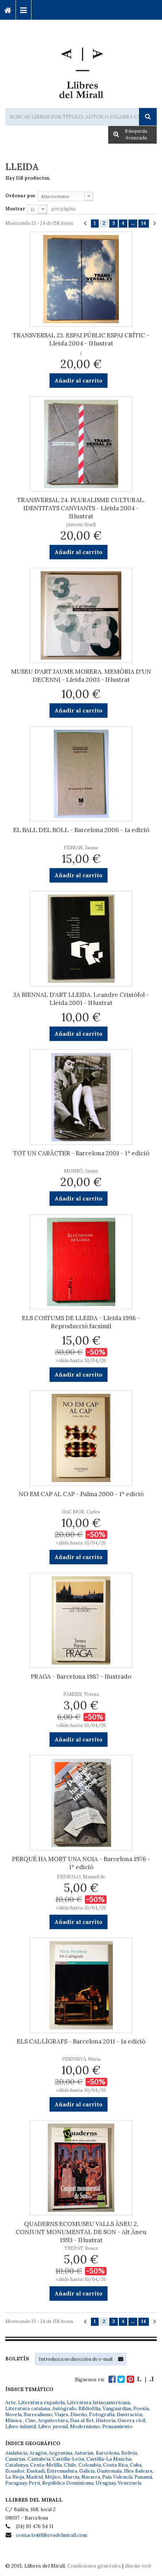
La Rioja (14, 2477)
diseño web (138, 2566)
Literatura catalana (27, 2408)
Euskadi (36, 2471)
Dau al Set (82, 2420)
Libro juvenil (53, 2426)
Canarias (15, 2459)
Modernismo (85, 2426)
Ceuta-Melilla (46, 2465)
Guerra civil (131, 2420)
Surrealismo (38, 2414)
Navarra (90, 2477)
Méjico (53, 2477)
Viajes (61, 2414)
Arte (10, 2402)
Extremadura (62, 2471)
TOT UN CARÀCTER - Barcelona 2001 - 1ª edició (81, 1153)
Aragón (38, 2453)
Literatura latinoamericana (98, 2402)
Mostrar (15, 209)
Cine (30, 2420)
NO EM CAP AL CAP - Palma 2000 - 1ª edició (81, 1494)
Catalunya (16, 2465)
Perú (34, 2483)
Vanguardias (117, 2408)
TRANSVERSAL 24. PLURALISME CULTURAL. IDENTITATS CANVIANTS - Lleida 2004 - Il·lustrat (81, 508)
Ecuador (14, 2471)
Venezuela (129, 2483)
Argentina (60, 2453)
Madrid (34, 2477)
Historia (105, 2420)
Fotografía (102, 2414)
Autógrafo (64, 2408)
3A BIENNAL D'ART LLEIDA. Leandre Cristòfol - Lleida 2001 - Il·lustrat (81, 999)
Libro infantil (20, 2426)
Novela (13, 2414)
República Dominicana (67, 2483)
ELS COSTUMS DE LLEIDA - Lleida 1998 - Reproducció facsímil (81, 1322)
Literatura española (41, 2402)
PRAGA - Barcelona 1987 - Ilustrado (81, 1676)
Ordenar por (20, 196)
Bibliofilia (89, 2408)
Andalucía (16, 2453)
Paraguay (16, 2483)
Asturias (84, 2453)
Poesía (141, 2408)
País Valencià (117, 2477)
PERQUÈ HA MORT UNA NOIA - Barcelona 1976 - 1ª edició (81, 1863)
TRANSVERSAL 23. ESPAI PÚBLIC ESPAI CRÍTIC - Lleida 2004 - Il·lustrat (81, 339)
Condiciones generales (94, 2566)
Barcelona (107, 2453)
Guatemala (109, 2471)
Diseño (78, 2414)
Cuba (135, 2465)
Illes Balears (138, 2471)
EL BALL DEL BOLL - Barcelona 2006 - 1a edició (81, 830)
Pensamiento (117, 2426)
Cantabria (39, 2459)
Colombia (90, 2465)
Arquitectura (53, 2420)
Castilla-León (68, 2459)
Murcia (71, 2477)
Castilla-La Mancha (108, 2459)
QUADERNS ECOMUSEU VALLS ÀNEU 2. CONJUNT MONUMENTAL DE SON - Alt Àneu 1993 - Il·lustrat (81, 2232)
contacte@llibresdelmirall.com (51, 2535)
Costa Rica (115, 2465)
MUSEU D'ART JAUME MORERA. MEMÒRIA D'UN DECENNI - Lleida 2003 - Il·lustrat (81, 676)
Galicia (87, 2471)
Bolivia (129, 2453)
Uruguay (106, 2483)
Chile (70, 2465)
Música (14, 2420)
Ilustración (129, 2414)
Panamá (143, 2477)
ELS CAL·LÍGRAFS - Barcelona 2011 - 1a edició (81, 2041)
